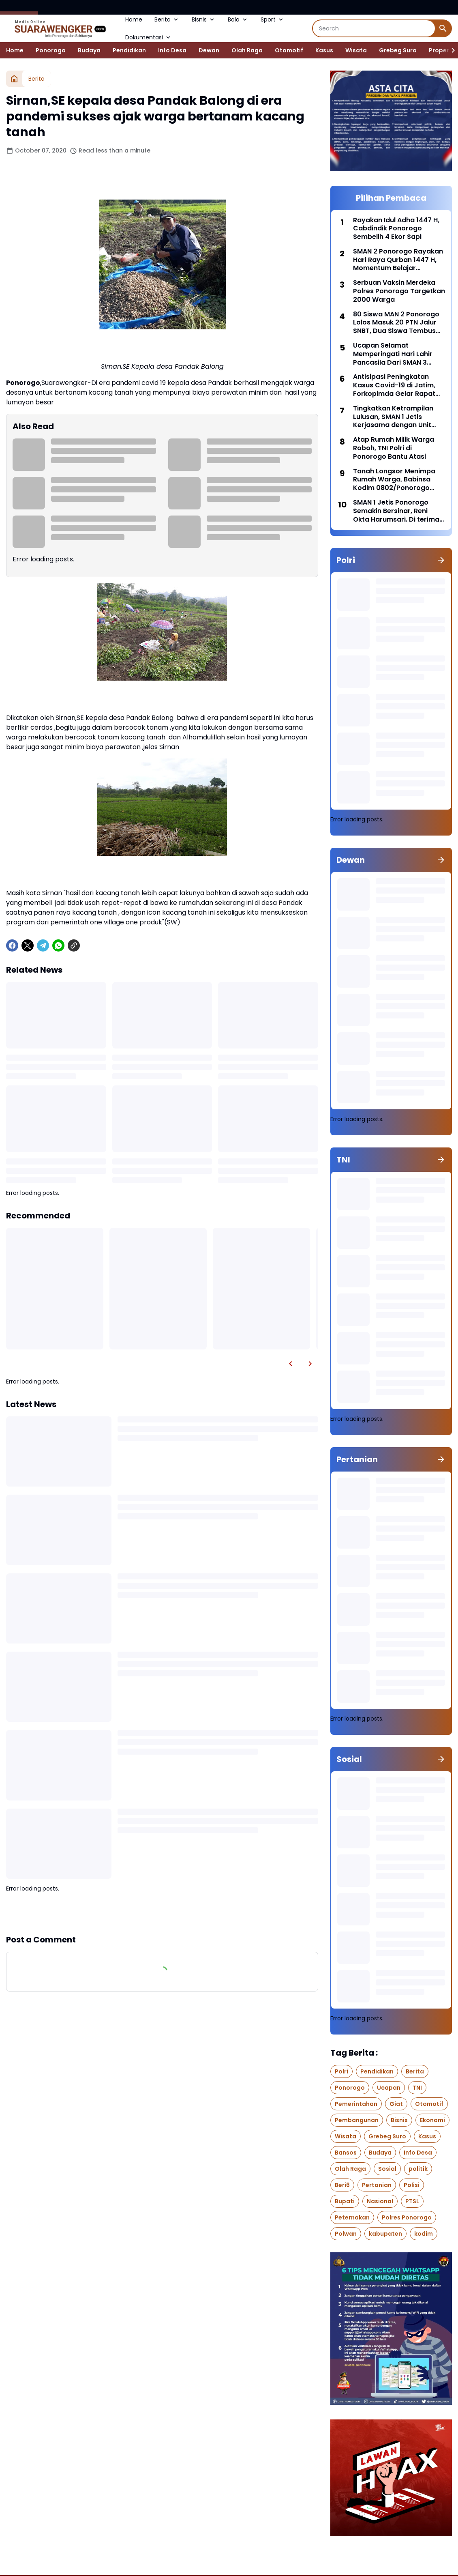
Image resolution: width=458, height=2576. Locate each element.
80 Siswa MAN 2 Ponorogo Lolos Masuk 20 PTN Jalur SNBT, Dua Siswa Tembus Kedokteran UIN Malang (396, 322)
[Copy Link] (74, 945)
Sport (273, 19)
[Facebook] (12, 945)
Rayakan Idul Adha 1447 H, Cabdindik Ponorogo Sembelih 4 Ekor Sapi (396, 228)
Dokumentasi (148, 37)
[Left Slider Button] (291, 1364)
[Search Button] (443, 28)
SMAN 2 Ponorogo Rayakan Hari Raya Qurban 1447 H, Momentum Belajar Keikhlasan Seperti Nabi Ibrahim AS (398, 260)
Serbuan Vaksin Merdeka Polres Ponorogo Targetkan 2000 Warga (399, 291)
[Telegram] (43, 945)
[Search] (374, 28)
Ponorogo (51, 50)
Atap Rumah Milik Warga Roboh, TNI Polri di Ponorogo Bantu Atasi (393, 448)
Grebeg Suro (398, 50)
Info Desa (172, 50)
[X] (27, 945)
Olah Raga (247, 50)
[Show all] (441, 560)
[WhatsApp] (58, 945)
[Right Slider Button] (450, 50)
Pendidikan (129, 50)
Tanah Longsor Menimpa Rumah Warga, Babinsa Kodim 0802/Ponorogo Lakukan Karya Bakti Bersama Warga (394, 479)
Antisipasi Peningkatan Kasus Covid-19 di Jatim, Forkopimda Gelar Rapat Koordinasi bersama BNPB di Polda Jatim (396, 385)
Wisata (356, 50)
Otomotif (289, 50)
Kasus (324, 50)
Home (133, 19)
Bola (238, 19)
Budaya (89, 50)
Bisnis (204, 19)
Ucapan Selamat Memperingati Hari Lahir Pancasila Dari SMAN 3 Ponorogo (392, 354)
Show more (162, 1913)
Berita (167, 19)
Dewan (209, 50)
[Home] (14, 79)
